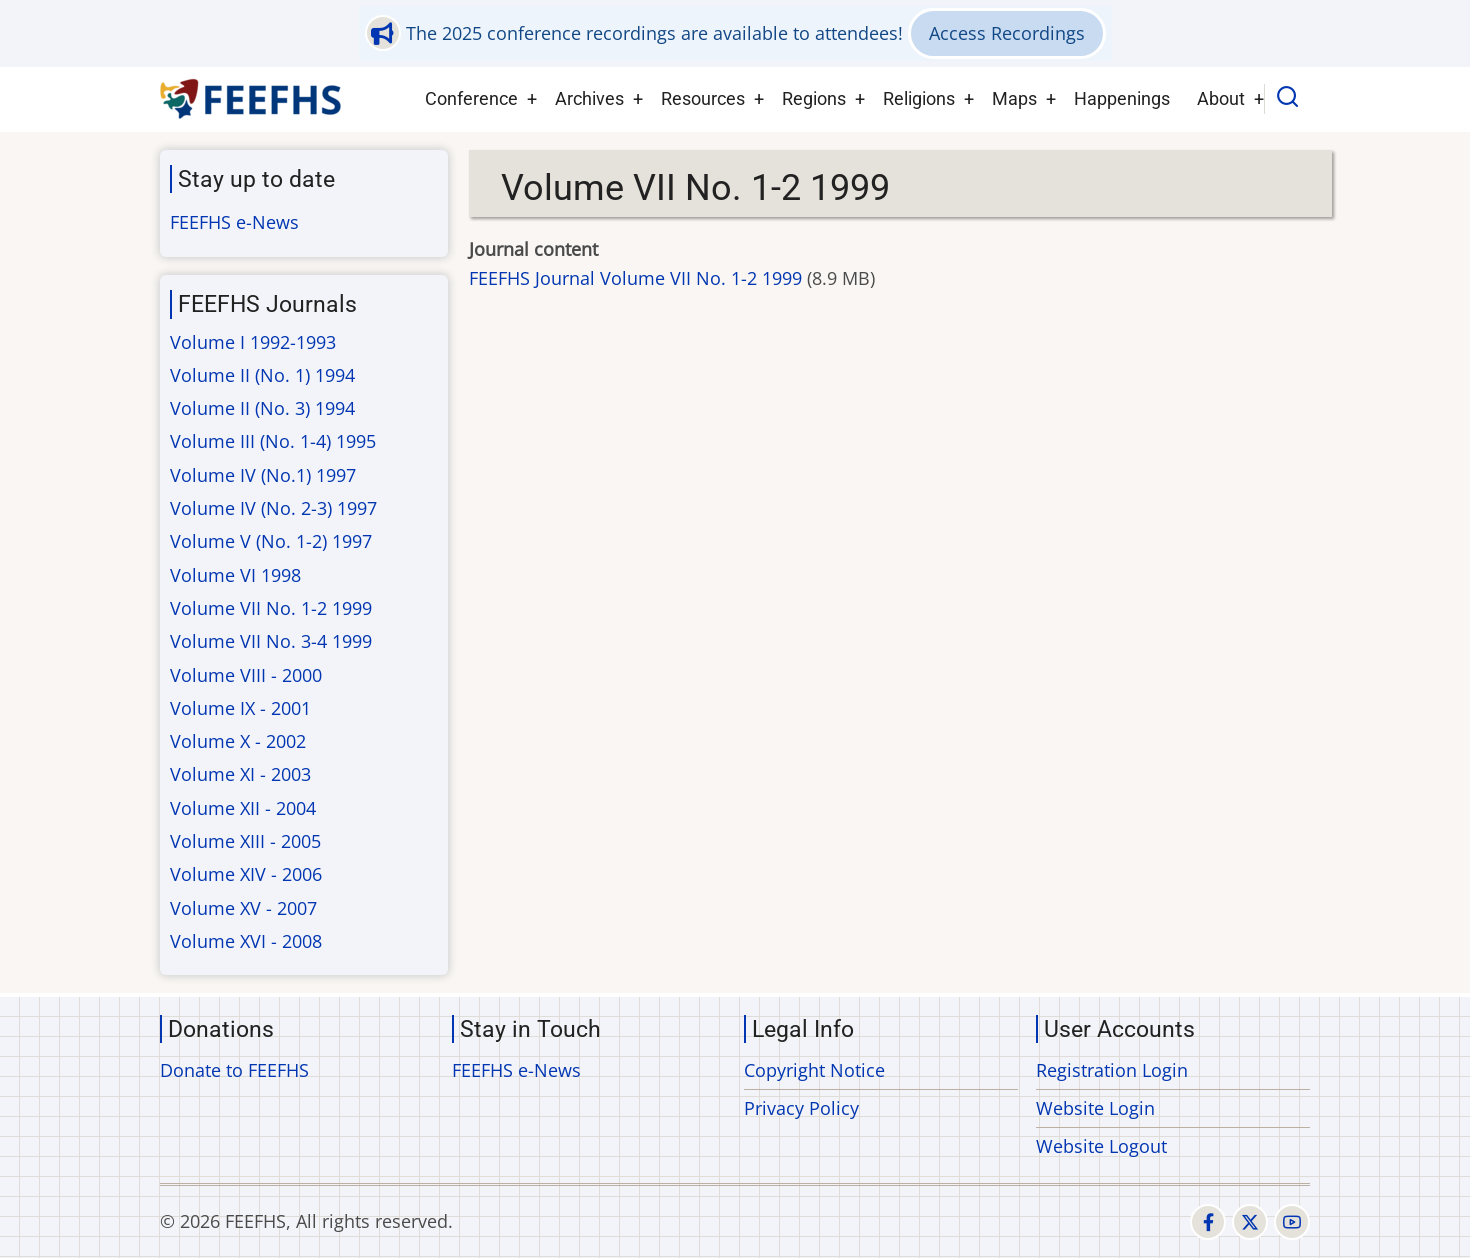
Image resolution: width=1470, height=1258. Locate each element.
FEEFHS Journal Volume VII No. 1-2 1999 (635, 278)
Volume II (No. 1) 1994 (262, 375)
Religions (919, 98)
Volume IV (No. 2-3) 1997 (273, 508)
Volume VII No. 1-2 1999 (271, 608)
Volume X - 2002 (238, 741)
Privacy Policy (801, 1108)
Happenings (1122, 98)
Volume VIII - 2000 (246, 675)
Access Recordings (1007, 33)
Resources (703, 98)
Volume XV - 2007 (243, 908)
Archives (589, 98)
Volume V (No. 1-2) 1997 (271, 541)
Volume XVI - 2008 (246, 941)
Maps (1014, 98)
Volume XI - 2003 (240, 774)
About (1221, 98)
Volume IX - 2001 (240, 708)
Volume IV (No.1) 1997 (263, 475)
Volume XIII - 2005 (245, 841)
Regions (814, 98)
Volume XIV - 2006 (246, 874)
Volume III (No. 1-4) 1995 (273, 441)
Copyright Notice (814, 1070)
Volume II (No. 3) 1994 (262, 408)
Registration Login (1112, 1070)
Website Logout (1101, 1146)
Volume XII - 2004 (243, 808)
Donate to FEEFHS (234, 1070)
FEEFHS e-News (234, 222)
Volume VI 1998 (235, 575)
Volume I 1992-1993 (253, 342)
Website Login (1095, 1108)
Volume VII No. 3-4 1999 (271, 641)
